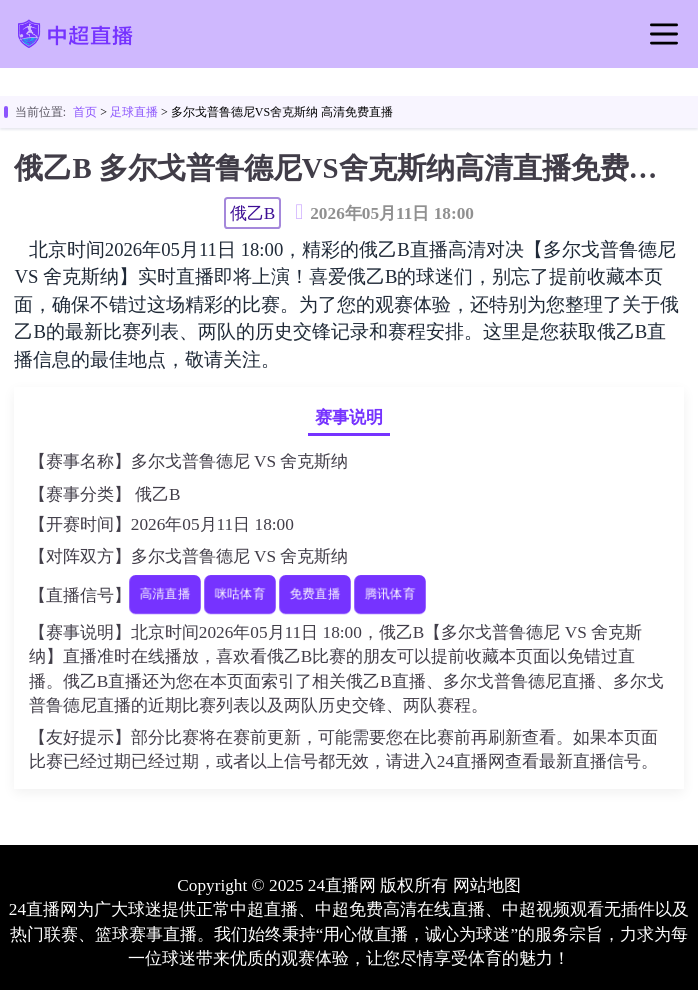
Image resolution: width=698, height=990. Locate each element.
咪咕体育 (239, 594)
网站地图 (487, 885)
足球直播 (134, 112)
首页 (85, 112)
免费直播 (314, 594)
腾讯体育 (390, 594)
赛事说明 (349, 417)
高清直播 (164, 594)
